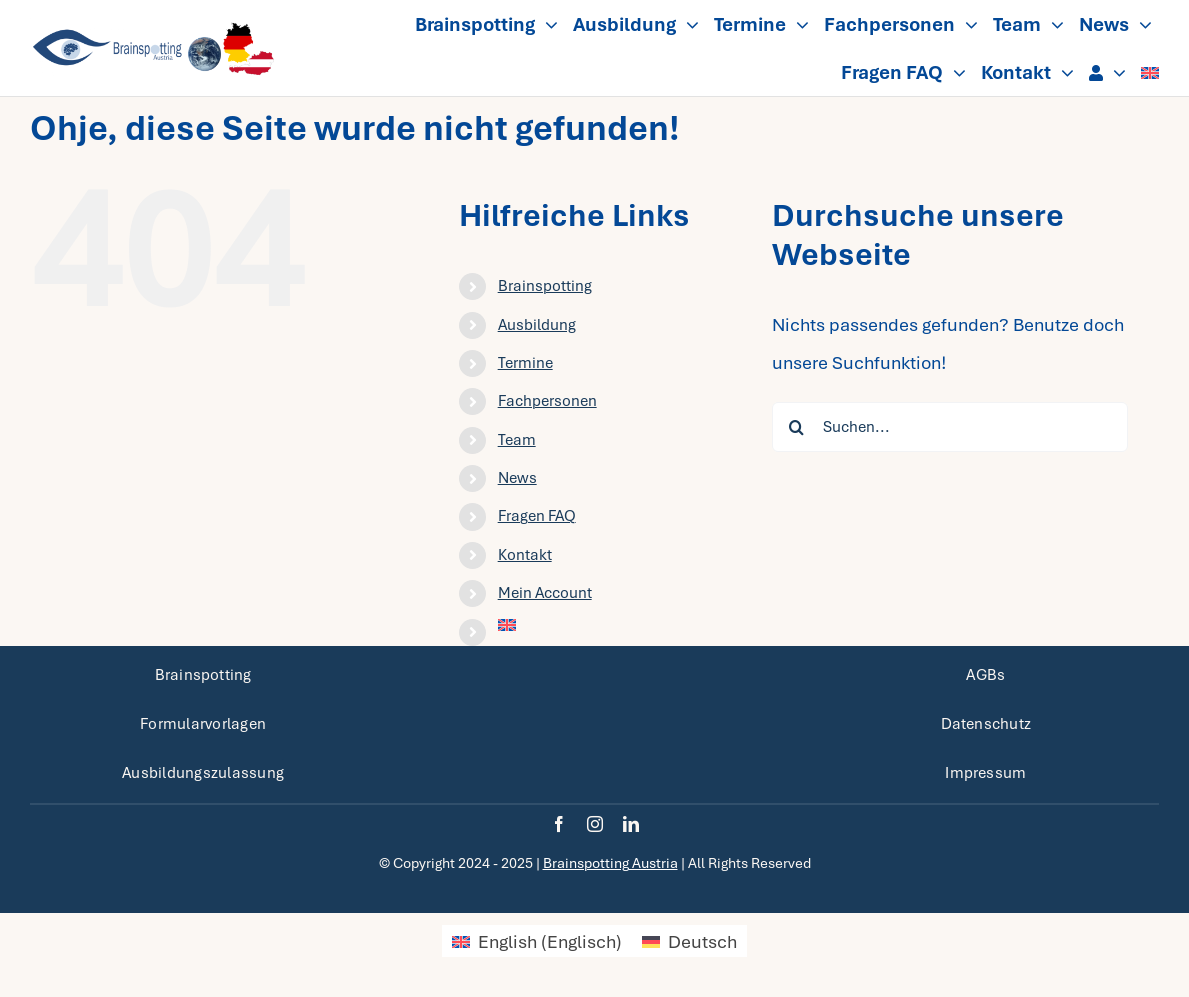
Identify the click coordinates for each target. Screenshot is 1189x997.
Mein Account (545, 593)
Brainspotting (545, 286)
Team (517, 440)
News (517, 478)
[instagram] (595, 824)
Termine (525, 363)
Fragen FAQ (537, 516)
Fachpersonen (547, 401)
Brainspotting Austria (610, 863)
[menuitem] (1150, 72)
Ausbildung (537, 325)
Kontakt (525, 555)
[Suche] (797, 427)
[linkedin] (631, 824)
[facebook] (559, 824)
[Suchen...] (950, 427)
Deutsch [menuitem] (702, 941)
